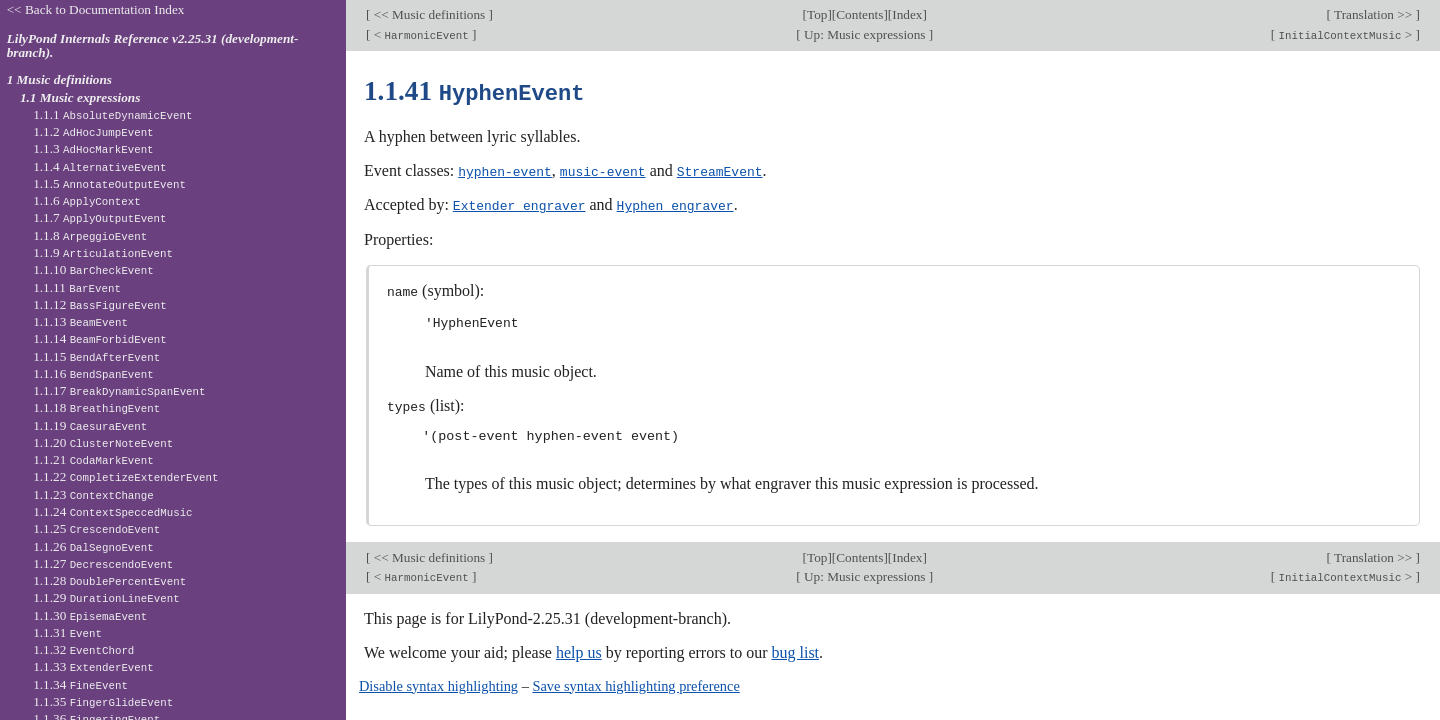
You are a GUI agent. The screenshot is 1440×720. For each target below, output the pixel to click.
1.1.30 (90, 615)
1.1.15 (96, 356)
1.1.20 (103, 442)
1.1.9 (103, 252)
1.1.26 (93, 546)
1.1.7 (99, 217)
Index (907, 14)
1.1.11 (77, 287)
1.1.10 (93, 269)
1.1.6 (87, 200)
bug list (795, 648)
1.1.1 (112, 114)
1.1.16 (93, 373)
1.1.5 (109, 183)
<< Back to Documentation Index (96, 9)
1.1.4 (99, 166)
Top (817, 14)
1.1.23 (93, 494)
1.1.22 (125, 476)
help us (579, 648)
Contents (859, 14)
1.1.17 (119, 390)
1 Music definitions (59, 79)
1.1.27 (103, 563)
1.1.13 (80, 321)
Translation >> (1373, 14)
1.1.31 (67, 632)
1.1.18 (96, 407)
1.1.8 (90, 235)
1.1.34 (80, 684)
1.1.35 (103, 701)
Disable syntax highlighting (438, 682)
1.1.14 (100, 338)
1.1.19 (90, 425)
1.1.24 (112, 511)
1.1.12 (100, 304)
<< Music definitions (429, 14)
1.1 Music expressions (80, 97)
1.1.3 (93, 148)
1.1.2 (93, 131)
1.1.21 (93, 459)
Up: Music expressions (865, 34)
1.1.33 (93, 666)
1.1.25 (96, 528)
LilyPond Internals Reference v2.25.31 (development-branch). (153, 46)
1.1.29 (106, 597)
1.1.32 (83, 649)
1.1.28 (109, 580)
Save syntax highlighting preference (635, 682)
